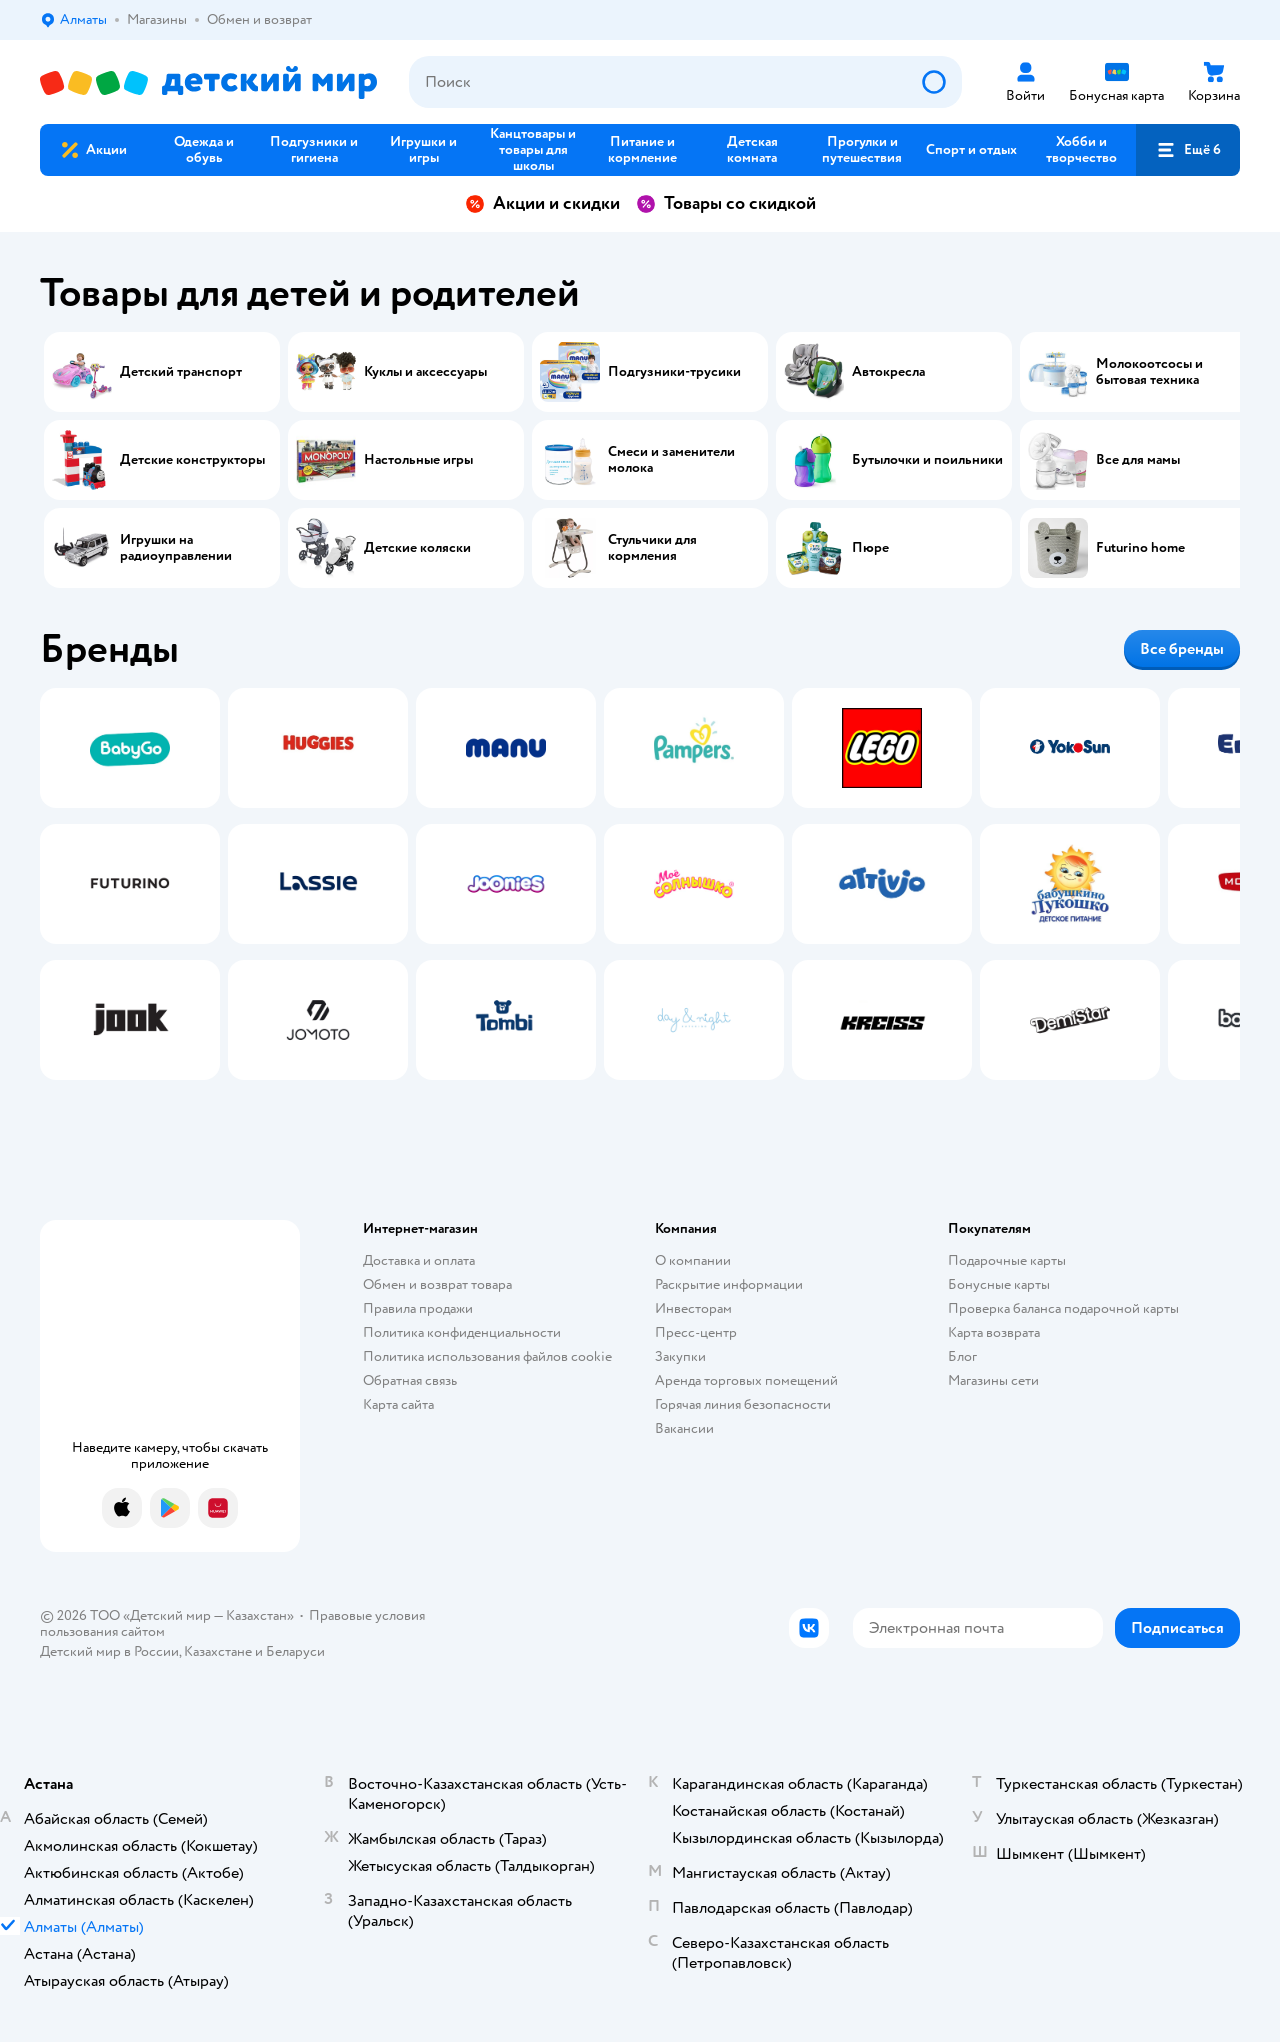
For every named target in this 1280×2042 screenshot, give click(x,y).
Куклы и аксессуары (425, 372)
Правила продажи (418, 1308)
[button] (1188, 150)
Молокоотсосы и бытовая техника (1149, 372)
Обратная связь (410, 1380)
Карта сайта (398, 1404)
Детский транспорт (181, 372)
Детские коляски (417, 548)
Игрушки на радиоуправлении (176, 548)
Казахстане (218, 1651)
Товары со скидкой (726, 203)
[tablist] (640, 884)
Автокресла (888, 372)
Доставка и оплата (419, 1260)
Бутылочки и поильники (927, 460)
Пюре (870, 548)
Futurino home (1140, 548)
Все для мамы (1138, 460)
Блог (962, 1356)
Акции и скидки (542, 203)
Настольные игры (418, 460)
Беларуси (295, 1651)
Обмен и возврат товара (437, 1284)
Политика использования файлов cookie (487, 1356)
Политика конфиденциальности (462, 1332)
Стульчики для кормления (652, 548)
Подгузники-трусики (674, 372)
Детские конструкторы (192, 460)
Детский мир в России (109, 1651)
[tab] (130, 884)
